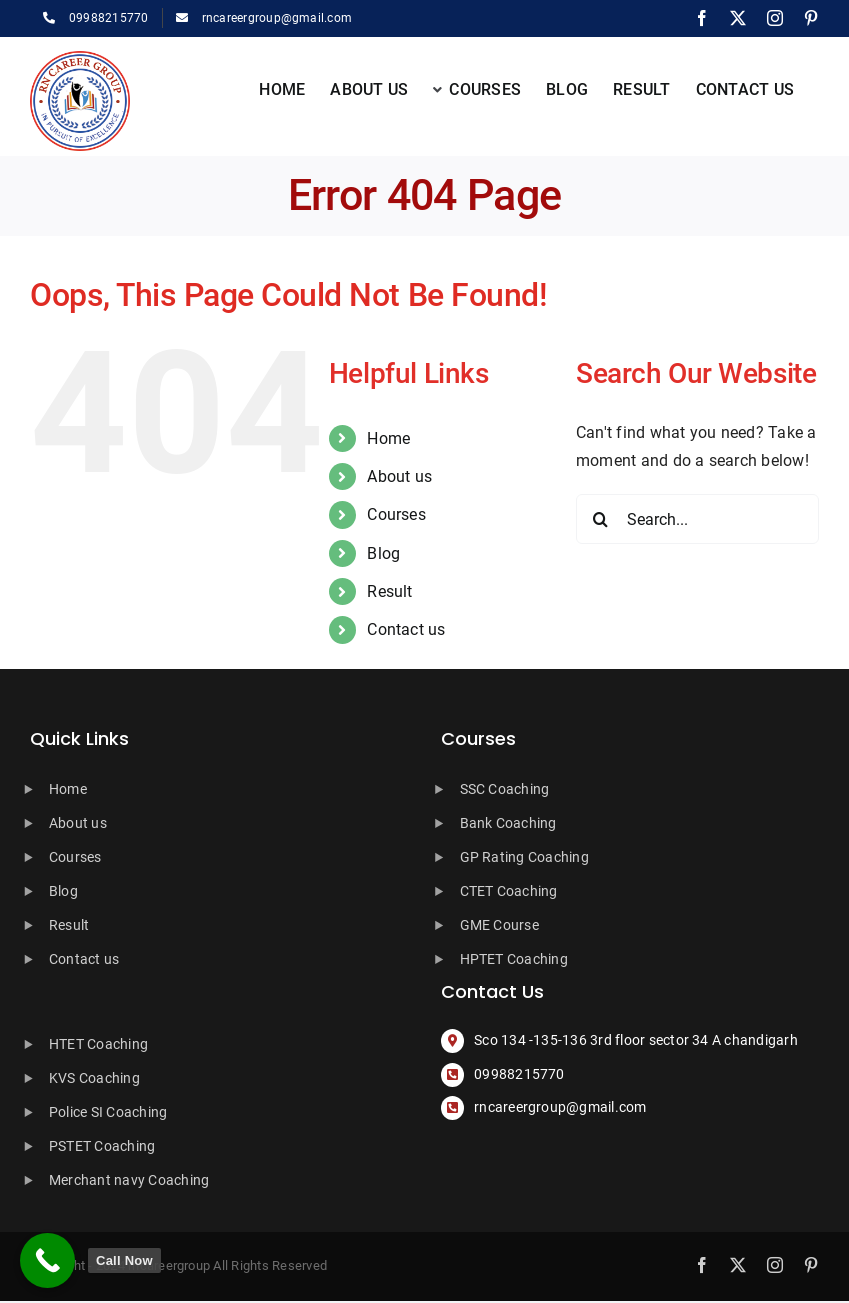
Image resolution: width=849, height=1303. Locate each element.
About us (399, 476)
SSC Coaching (505, 789)
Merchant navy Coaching (129, 1180)
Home (388, 438)
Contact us (406, 629)
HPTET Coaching (514, 959)
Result (389, 591)
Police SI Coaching (108, 1112)
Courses (396, 514)
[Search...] (697, 519)
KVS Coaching (94, 1078)
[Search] (601, 519)
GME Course (499, 925)
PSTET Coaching (102, 1146)
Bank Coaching (508, 823)
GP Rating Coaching (524, 857)
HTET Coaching (98, 1044)
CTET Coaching (509, 891)
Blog (383, 553)
